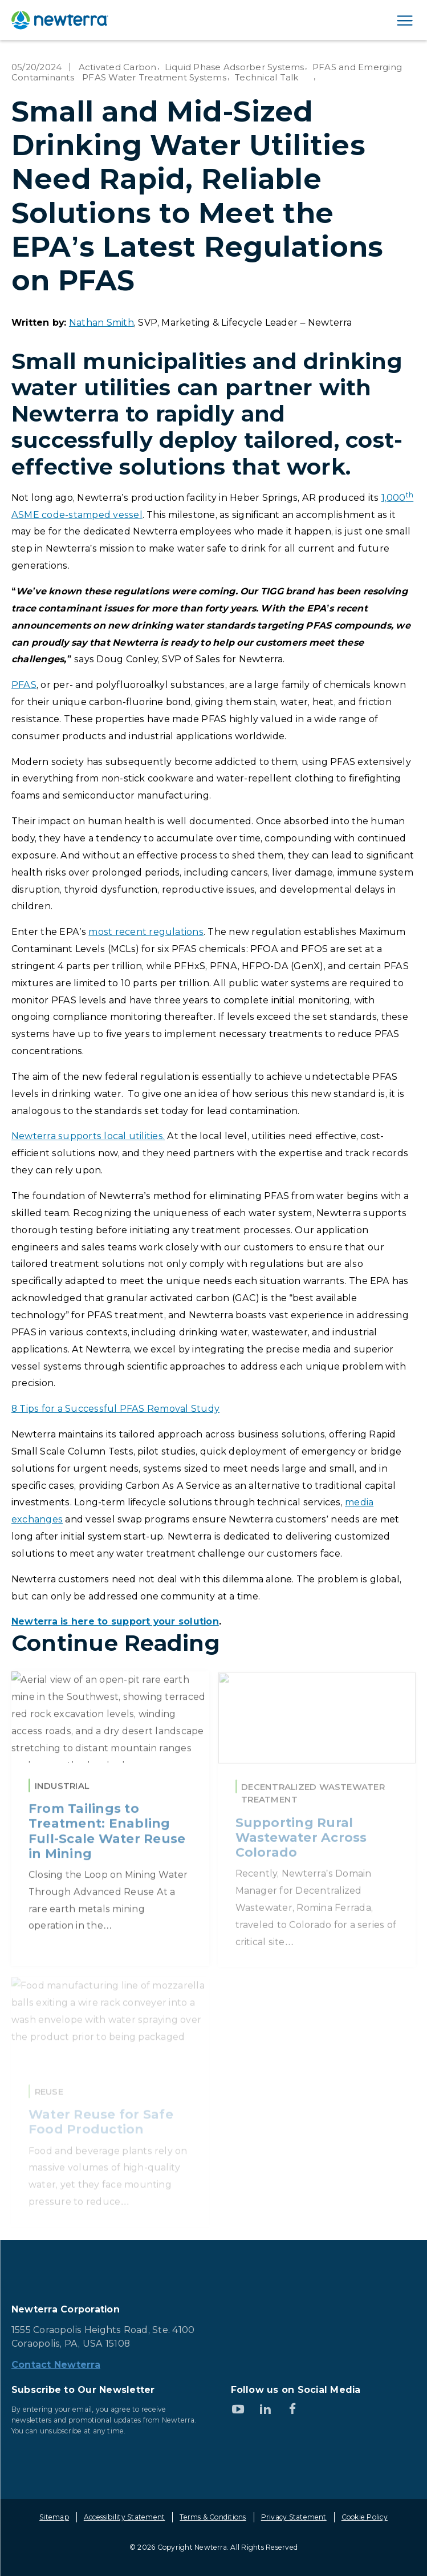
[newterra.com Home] (59, 20)
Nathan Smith (101, 322)
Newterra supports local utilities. (88, 1136)
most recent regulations (146, 931)
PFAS (23, 684)
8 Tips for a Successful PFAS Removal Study (115, 1408)
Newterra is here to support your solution (115, 1621)
